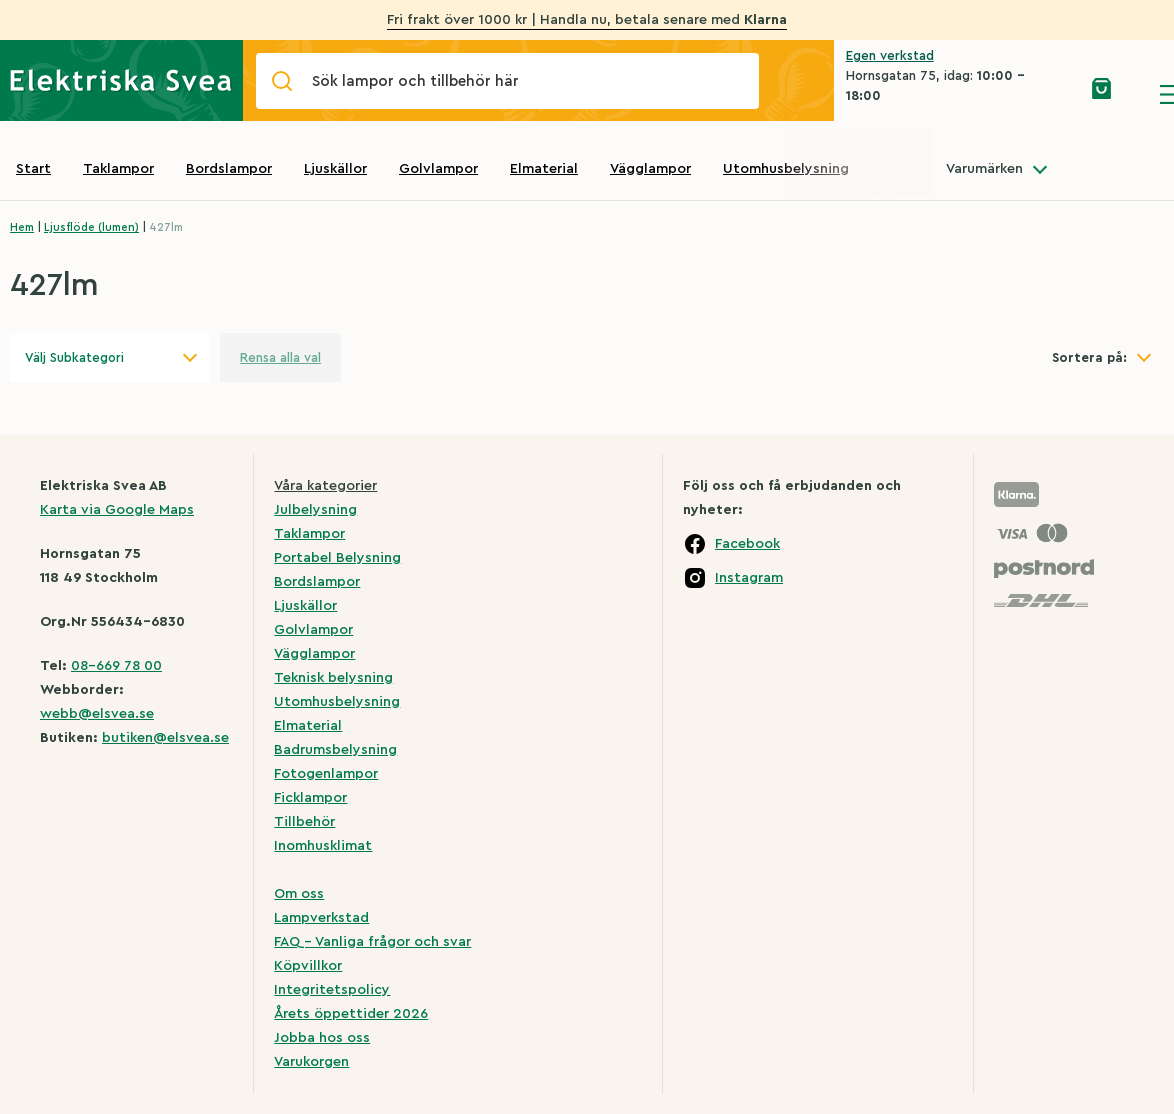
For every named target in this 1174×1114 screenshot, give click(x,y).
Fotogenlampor (326, 774)
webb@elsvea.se (97, 714)
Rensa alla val (280, 357)
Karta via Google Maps (117, 510)
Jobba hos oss (322, 1038)
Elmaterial (544, 169)
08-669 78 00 (116, 666)
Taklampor (118, 169)
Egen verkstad (890, 55)
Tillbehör (304, 822)
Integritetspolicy (332, 990)
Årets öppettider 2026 (351, 1014)
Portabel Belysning (337, 558)
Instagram (749, 578)
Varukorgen (311, 1062)
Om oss (299, 894)
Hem (22, 227)
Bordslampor (229, 169)
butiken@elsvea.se (165, 738)
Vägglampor (650, 169)
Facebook (747, 544)
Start (33, 169)
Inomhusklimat (323, 846)
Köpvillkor (308, 966)
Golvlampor (438, 169)
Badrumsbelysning (335, 750)
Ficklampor (310, 798)
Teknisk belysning (333, 678)
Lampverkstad (321, 918)
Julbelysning (315, 510)
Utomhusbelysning (786, 169)
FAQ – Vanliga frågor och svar (372, 942)
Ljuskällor (335, 169)
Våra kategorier (325, 486)
